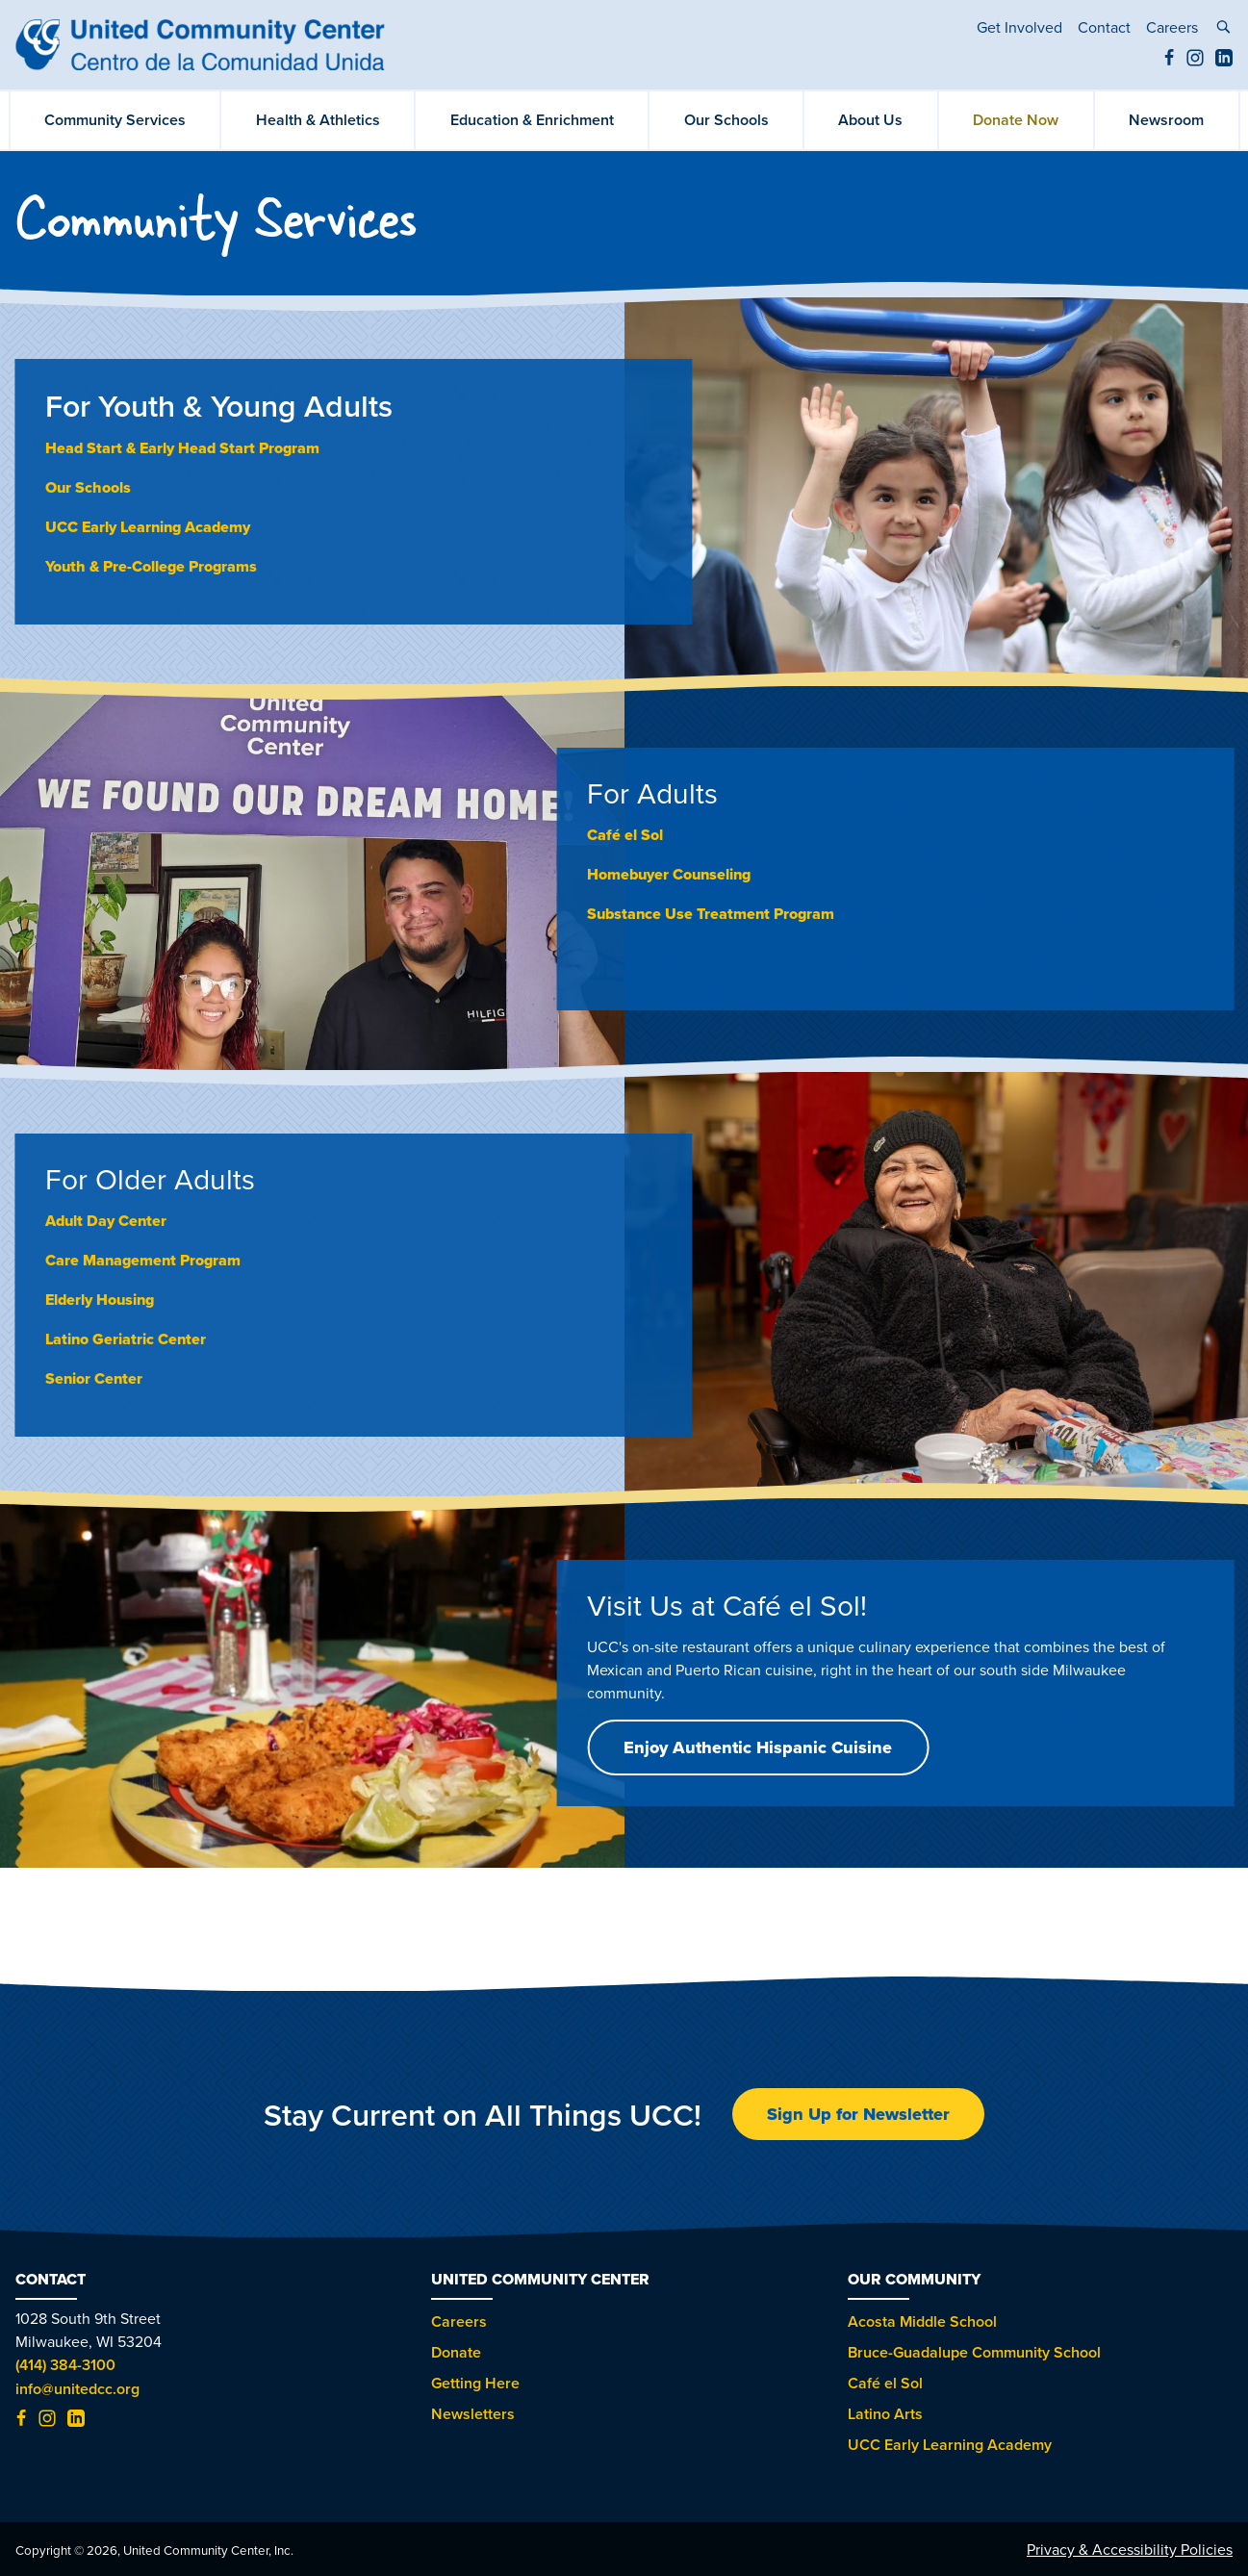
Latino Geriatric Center (125, 1339)
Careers (1172, 27)
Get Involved (1019, 27)
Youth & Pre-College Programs (151, 566)
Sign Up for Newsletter (858, 2114)
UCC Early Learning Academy (147, 527)
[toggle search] (1223, 28)
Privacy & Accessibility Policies (1130, 2549)
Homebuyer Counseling (669, 874)
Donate (456, 2352)
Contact (1104, 27)
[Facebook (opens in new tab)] (1169, 61)
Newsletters (473, 2414)
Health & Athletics (318, 120)
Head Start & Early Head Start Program (182, 448)
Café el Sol (885, 2383)
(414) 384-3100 (65, 2365)
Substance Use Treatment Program (710, 914)
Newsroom (1166, 120)
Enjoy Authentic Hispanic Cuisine (758, 1747)
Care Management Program (143, 1260)
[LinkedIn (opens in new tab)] (1224, 61)
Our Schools (726, 120)
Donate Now (1015, 120)
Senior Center (93, 1378)
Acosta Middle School (922, 2321)
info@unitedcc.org (77, 2389)
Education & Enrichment (532, 120)
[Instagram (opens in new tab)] (1195, 61)
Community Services (115, 120)
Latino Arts (885, 2414)
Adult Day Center (105, 1221)
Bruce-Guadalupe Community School (974, 2352)
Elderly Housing (99, 1299)
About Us (870, 120)
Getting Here (475, 2383)
